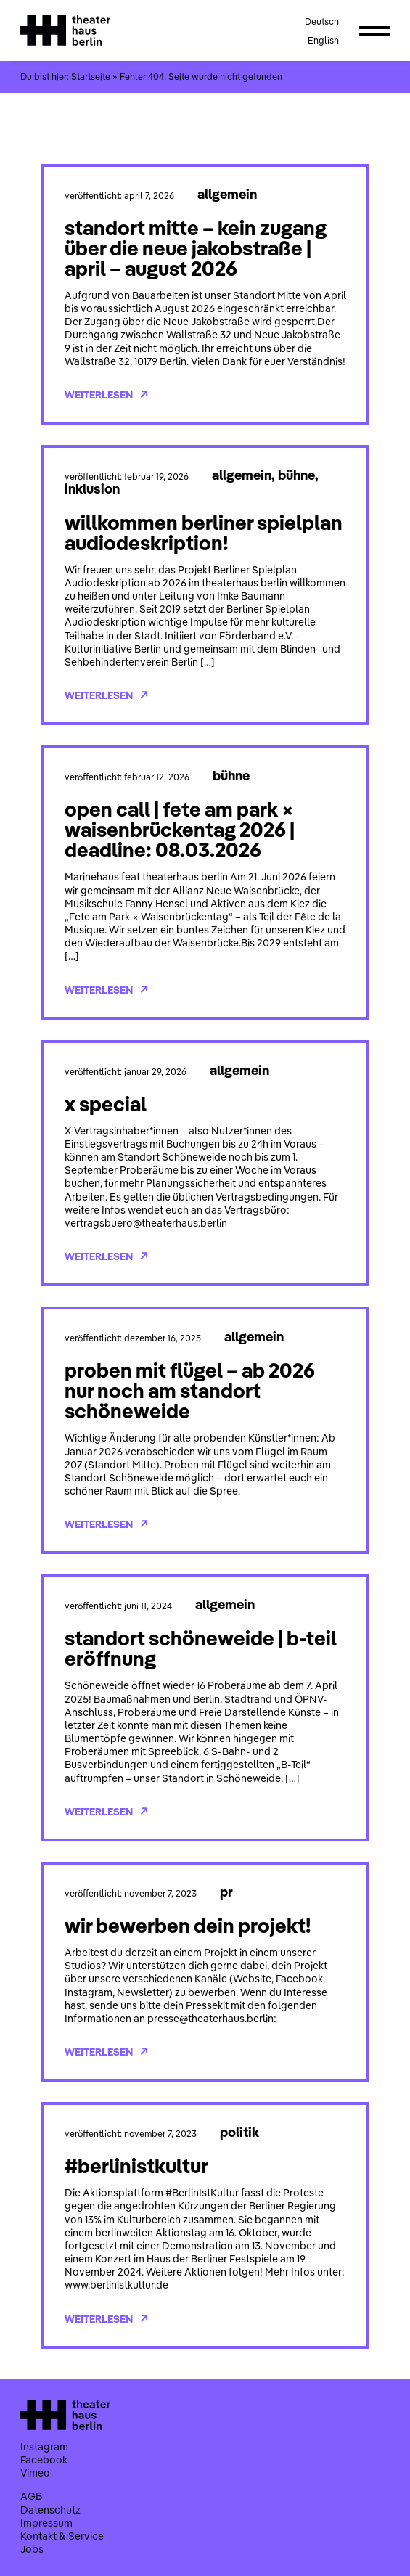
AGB (31, 2496)
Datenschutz (50, 2509)
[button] (374, 30)
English (323, 40)
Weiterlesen (106, 394)
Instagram (44, 2446)
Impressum (46, 2523)
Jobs (32, 2549)
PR (226, 1891)
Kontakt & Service (62, 2536)
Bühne (296, 474)
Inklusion (92, 488)
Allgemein (227, 194)
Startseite (90, 76)
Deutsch (322, 21)
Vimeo (35, 2472)
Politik (239, 2131)
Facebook (43, 2459)
